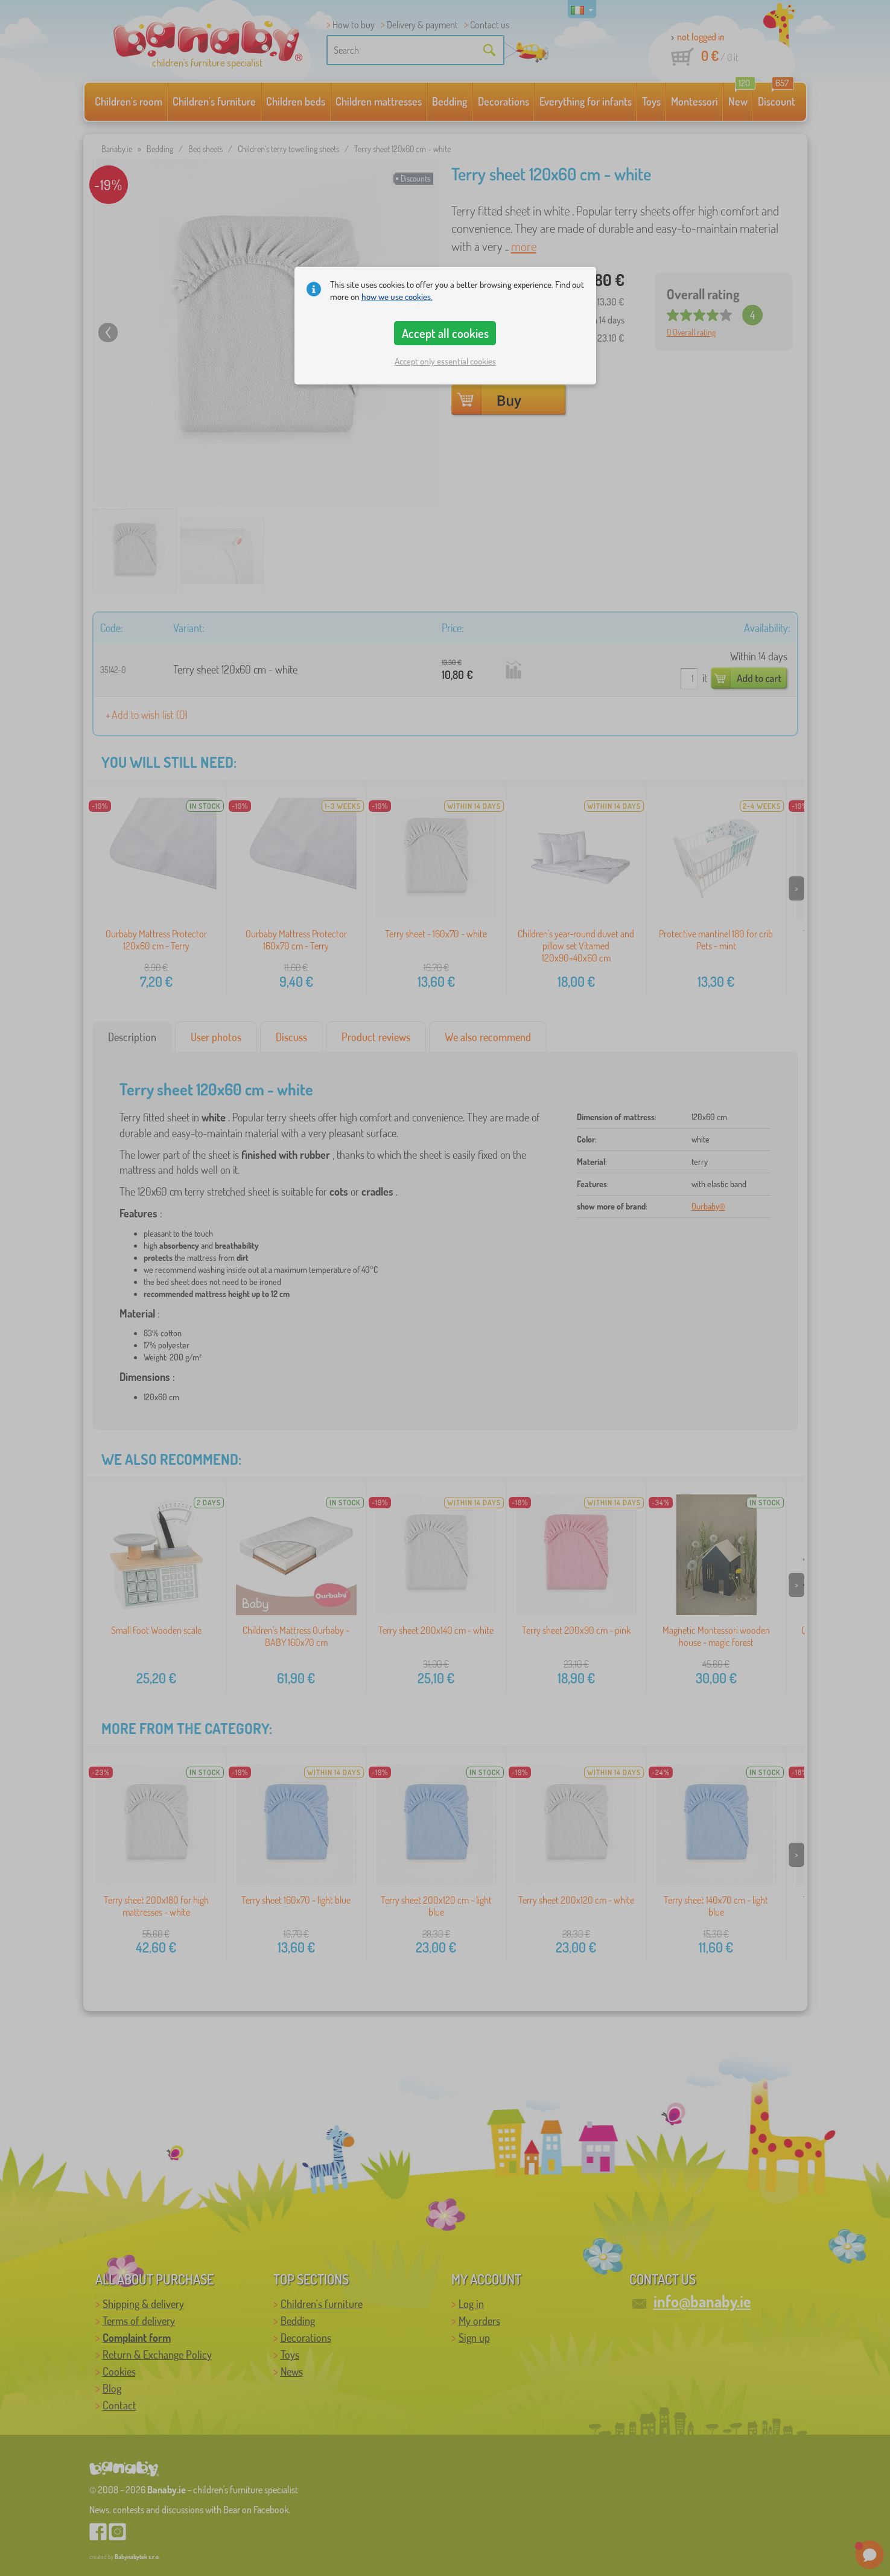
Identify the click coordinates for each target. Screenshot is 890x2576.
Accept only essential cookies (445, 361)
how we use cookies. (397, 296)
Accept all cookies (445, 333)
